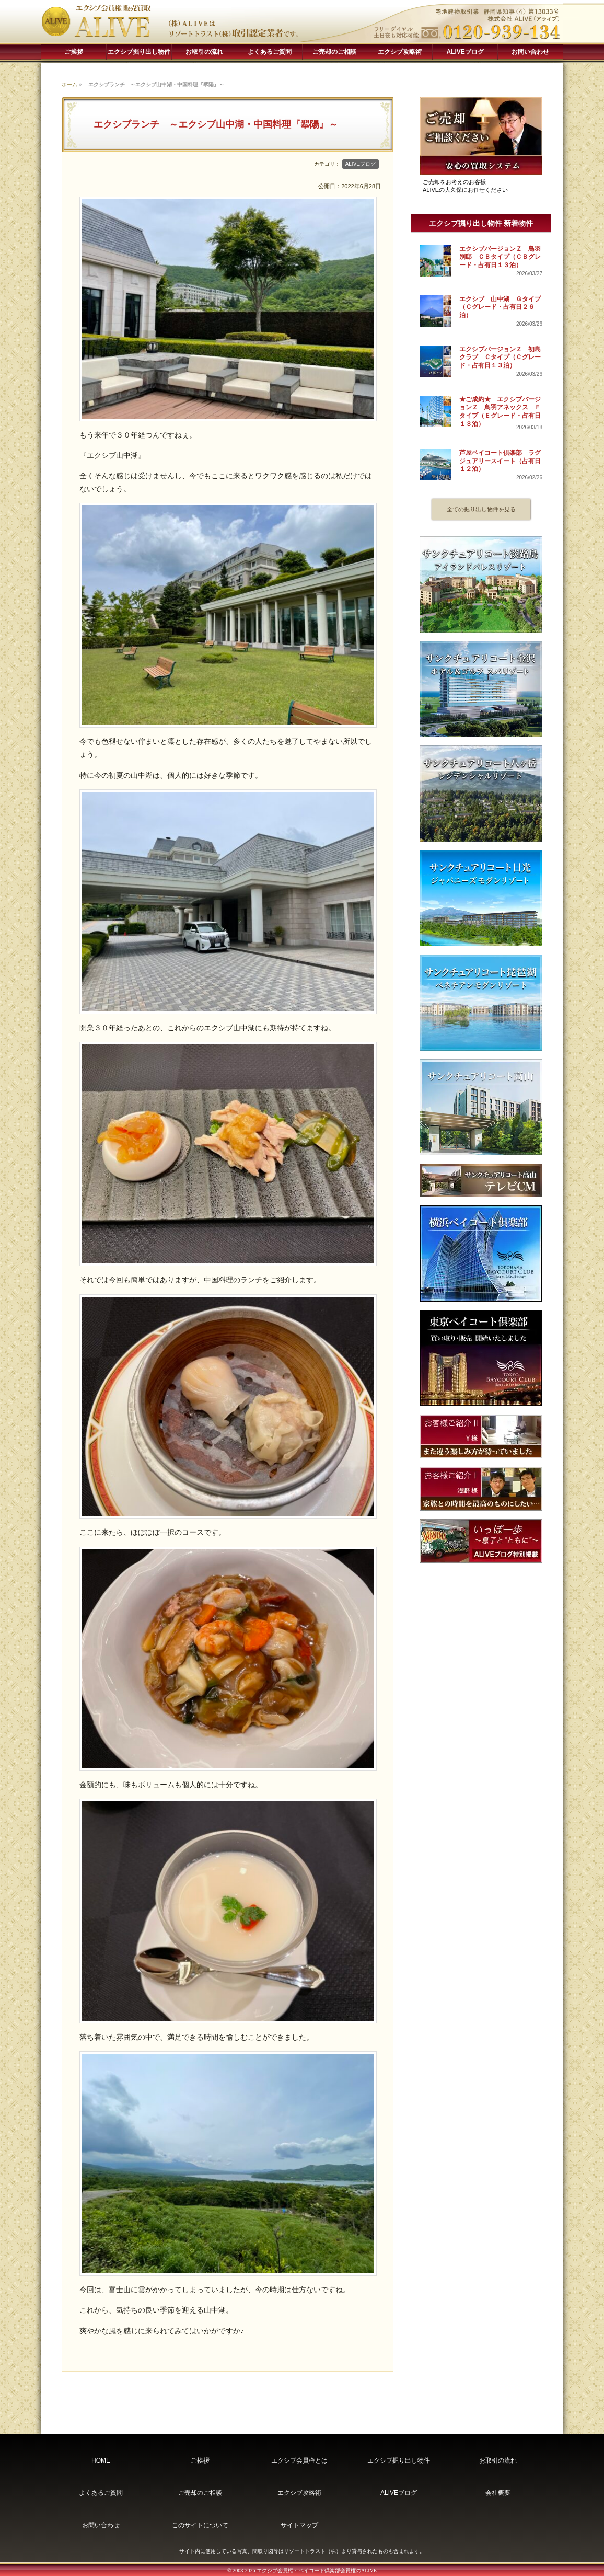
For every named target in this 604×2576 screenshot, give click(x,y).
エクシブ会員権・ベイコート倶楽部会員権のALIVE (317, 2570)
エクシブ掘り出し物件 (139, 51)
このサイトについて (200, 2525)
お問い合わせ (530, 51)
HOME (100, 2460)
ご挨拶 (73, 51)
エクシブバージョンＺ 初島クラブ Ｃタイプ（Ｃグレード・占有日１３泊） (500, 357)
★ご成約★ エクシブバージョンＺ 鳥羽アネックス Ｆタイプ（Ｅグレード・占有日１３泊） (500, 412)
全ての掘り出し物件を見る (481, 509)
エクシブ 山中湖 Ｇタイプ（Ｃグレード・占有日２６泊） (500, 307)
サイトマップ (299, 2525)
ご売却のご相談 (334, 51)
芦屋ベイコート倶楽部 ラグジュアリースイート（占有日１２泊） (500, 461)
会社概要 (497, 2493)
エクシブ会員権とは (299, 2460)
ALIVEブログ (465, 51)
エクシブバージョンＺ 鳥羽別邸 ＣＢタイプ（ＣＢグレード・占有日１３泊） (500, 257)
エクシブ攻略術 (400, 51)
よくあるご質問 (270, 51)
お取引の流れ (204, 51)
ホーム (69, 84)
